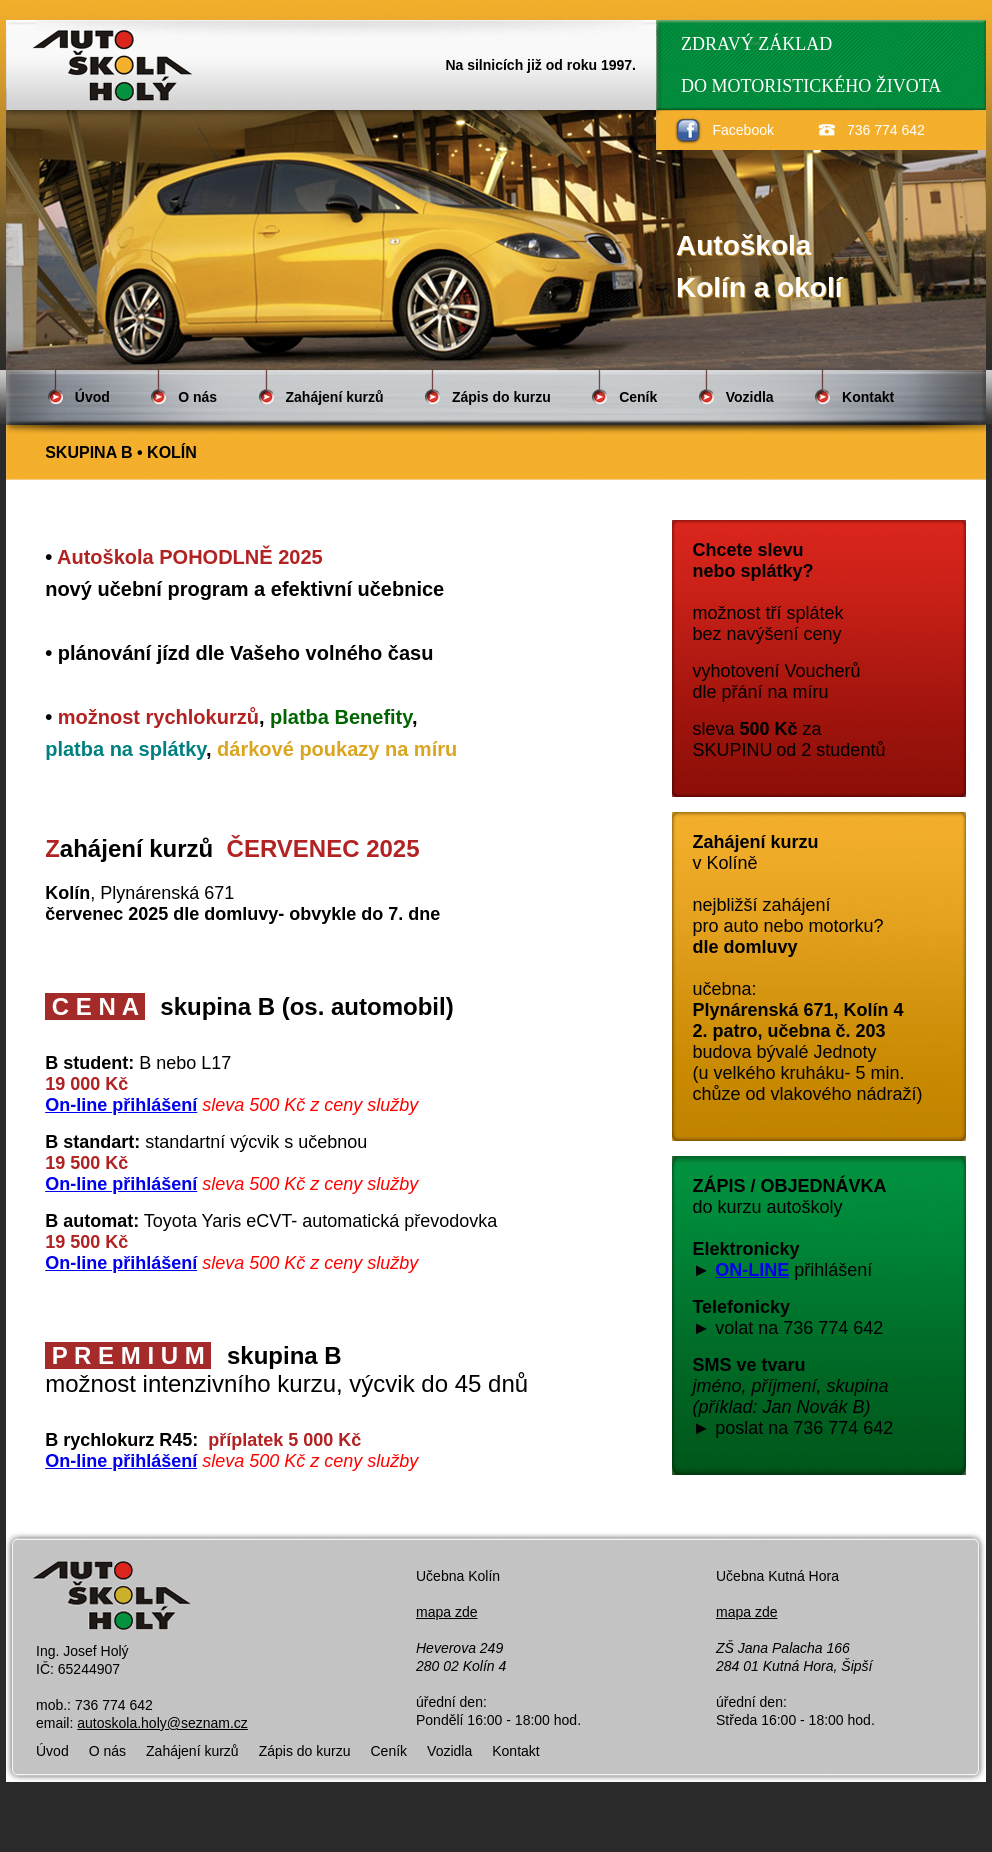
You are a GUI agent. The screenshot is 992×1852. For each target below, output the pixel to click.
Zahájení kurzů (335, 397)
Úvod (92, 397)
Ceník (638, 397)
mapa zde (446, 1612)
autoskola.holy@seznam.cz (162, 1723)
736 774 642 (886, 130)
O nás (197, 397)
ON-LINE (752, 1270)
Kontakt (868, 397)
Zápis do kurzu (501, 397)
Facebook (743, 130)
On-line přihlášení (121, 1105)
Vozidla (750, 397)
